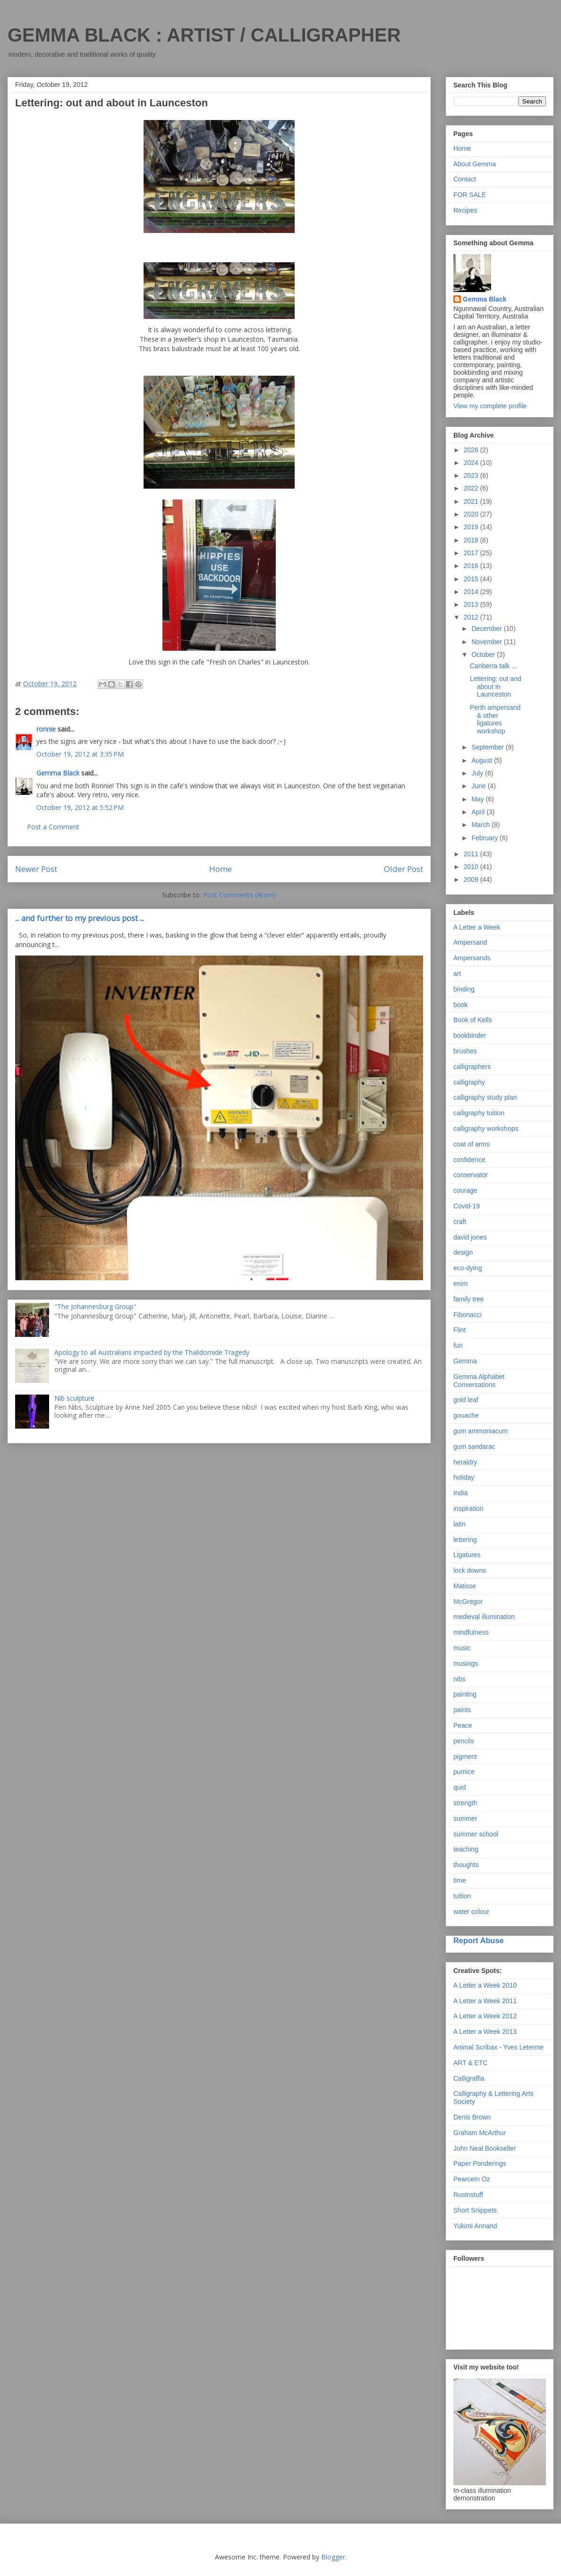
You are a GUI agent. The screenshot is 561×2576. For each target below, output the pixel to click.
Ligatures (467, 1555)
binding (464, 989)
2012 (472, 617)
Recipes (465, 210)
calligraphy (469, 1082)
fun (457, 1345)
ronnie (46, 728)
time (459, 1880)
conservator (470, 1175)
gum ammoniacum (480, 1431)
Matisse (464, 1586)
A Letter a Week (476, 927)
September (488, 747)
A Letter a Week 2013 (485, 2031)
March (481, 824)
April (478, 812)
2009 (472, 879)
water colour (471, 1911)
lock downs (469, 1570)
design (463, 1252)
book (460, 1004)
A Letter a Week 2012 (485, 2016)
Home (220, 868)
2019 (472, 527)
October (484, 654)
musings (465, 1663)
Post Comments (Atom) (239, 894)
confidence (469, 1159)
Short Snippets (475, 2210)
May (478, 799)
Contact (464, 179)
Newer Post (36, 868)
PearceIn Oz (471, 2179)
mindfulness (471, 1632)
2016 (472, 565)
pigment (465, 1756)
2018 (472, 540)
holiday (463, 1477)
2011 (472, 854)
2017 (472, 553)
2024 (472, 462)
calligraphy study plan (485, 1097)
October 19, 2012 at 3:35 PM (80, 754)
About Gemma (474, 164)
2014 (472, 591)
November (487, 642)
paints (462, 1710)
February (485, 838)
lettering (465, 1539)
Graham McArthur (479, 2133)
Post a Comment (53, 826)
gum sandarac (474, 1446)
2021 (472, 501)
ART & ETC (470, 2063)
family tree (468, 1299)
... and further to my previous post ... (79, 918)
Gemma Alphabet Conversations (478, 1380)
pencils (463, 1741)
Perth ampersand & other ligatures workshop (495, 719)
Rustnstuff (468, 2194)
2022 (472, 488)
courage (465, 1190)
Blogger (333, 2556)
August (482, 760)
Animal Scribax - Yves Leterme (498, 2047)
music (462, 1648)
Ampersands (472, 958)
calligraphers (472, 1066)
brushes (465, 1051)
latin (459, 1524)
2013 (472, 604)
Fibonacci (467, 1314)
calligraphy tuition (478, 1113)
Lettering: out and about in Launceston (495, 686)
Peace (462, 1725)
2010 (472, 866)
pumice (464, 1771)
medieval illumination (484, 1616)
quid (459, 1787)
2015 (472, 579)
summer (465, 1818)
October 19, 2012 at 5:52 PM (80, 807)
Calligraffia (468, 2078)
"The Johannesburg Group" (95, 1306)
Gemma (465, 1361)
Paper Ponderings (479, 2163)
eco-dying (467, 1268)
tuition (462, 1896)
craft (459, 1221)
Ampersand (470, 942)
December (487, 628)
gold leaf (465, 1400)
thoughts (466, 1865)
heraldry (465, 1462)
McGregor (468, 1601)
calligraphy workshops (485, 1128)
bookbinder (469, 1035)
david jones (470, 1237)
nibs (459, 1679)
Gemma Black (57, 772)
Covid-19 (466, 1206)
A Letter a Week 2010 (485, 1985)
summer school (475, 1834)
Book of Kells (472, 1020)
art (457, 973)
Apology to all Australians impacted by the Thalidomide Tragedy (151, 1352)
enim (460, 1283)
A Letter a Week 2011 (485, 2001)
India (460, 1493)
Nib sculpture (74, 1398)
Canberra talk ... (493, 666)
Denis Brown (472, 2117)
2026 (472, 450)
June (479, 786)
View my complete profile (490, 406)
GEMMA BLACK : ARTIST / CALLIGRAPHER (204, 35)
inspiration (468, 1508)
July (478, 773)
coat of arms (471, 1144)
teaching (465, 1849)
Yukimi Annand (475, 2226)
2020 (472, 514)
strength (465, 1803)
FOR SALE (469, 194)
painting (464, 1694)
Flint (459, 1330)
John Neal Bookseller (484, 2148)
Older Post (403, 868)
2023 (472, 475)
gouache (466, 1415)
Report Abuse (478, 1940)
